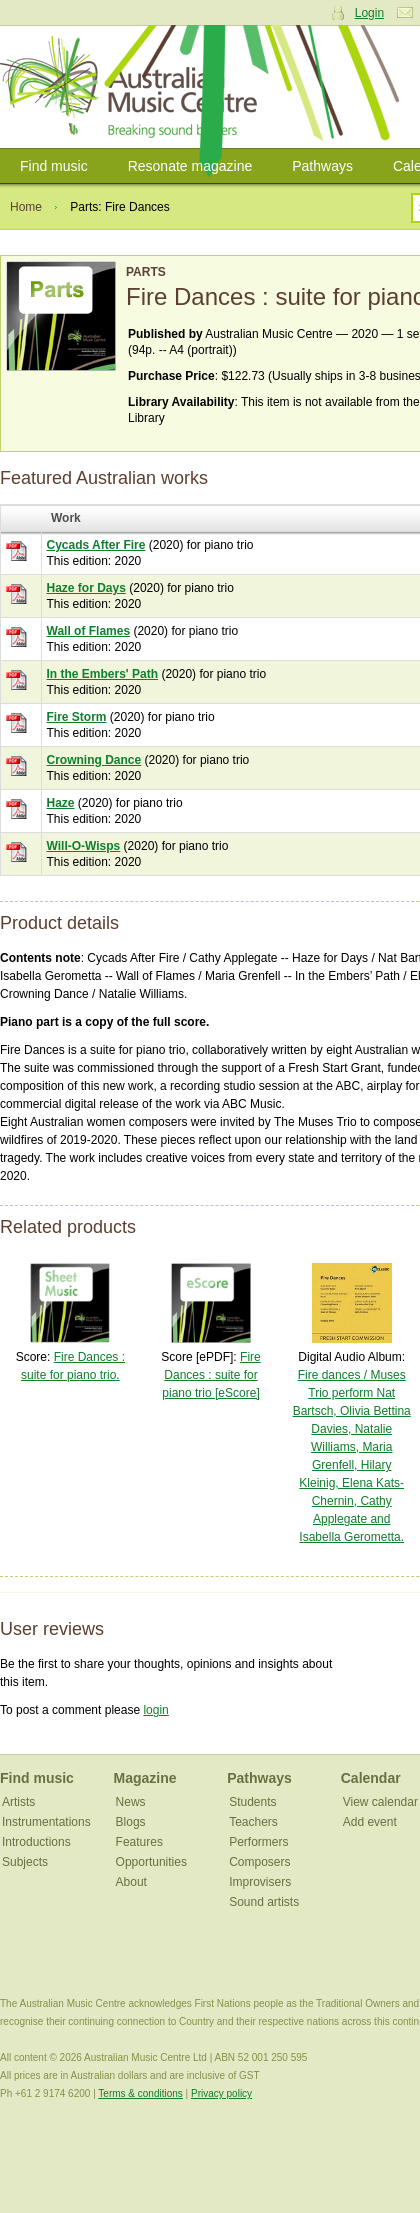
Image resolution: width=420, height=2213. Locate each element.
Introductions (36, 1842)
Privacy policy (221, 2093)
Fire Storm (77, 717)
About (131, 1882)
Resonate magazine (190, 166)
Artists (18, 1802)
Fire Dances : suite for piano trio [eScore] (211, 1375)
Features (139, 1842)
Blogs (131, 1822)
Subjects (25, 1862)
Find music (54, 166)
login (155, 1710)
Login (369, 13)
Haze (61, 803)
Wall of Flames (89, 631)
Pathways (322, 166)
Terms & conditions (140, 2093)
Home (26, 207)
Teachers (253, 1822)
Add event (370, 1822)
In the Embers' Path (103, 674)
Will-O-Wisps (84, 846)
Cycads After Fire (96, 545)
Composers (259, 1862)
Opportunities (151, 1862)
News (131, 1802)
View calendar (380, 1802)
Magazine (145, 1778)
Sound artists (264, 1902)
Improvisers (260, 1882)
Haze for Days (86, 588)
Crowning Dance (94, 760)
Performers (258, 1842)
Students (252, 1802)
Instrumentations (46, 1822)
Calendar (371, 1778)
